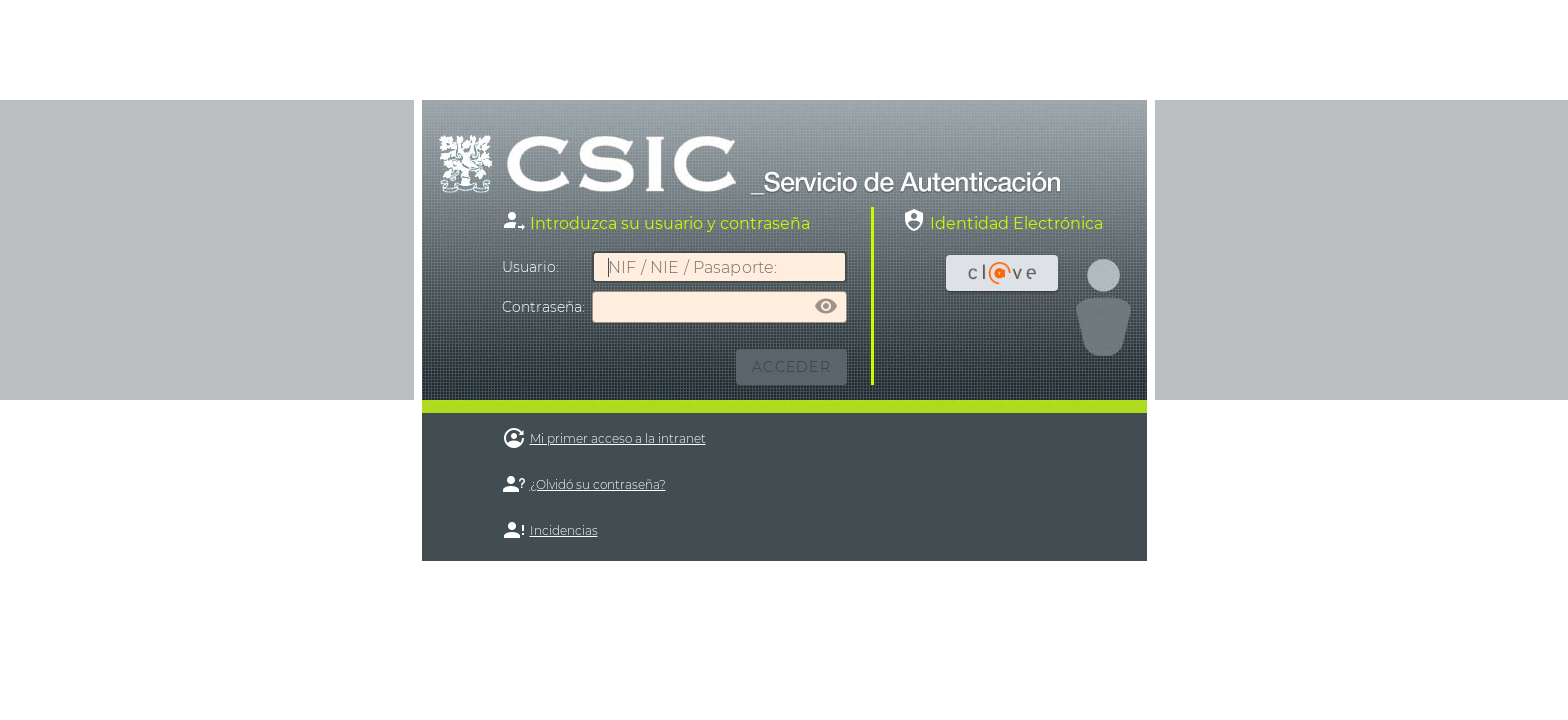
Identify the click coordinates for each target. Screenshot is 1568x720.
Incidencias (564, 530)
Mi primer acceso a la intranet (618, 438)
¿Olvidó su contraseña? (598, 484)
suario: (530, 267)
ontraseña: (543, 307)
